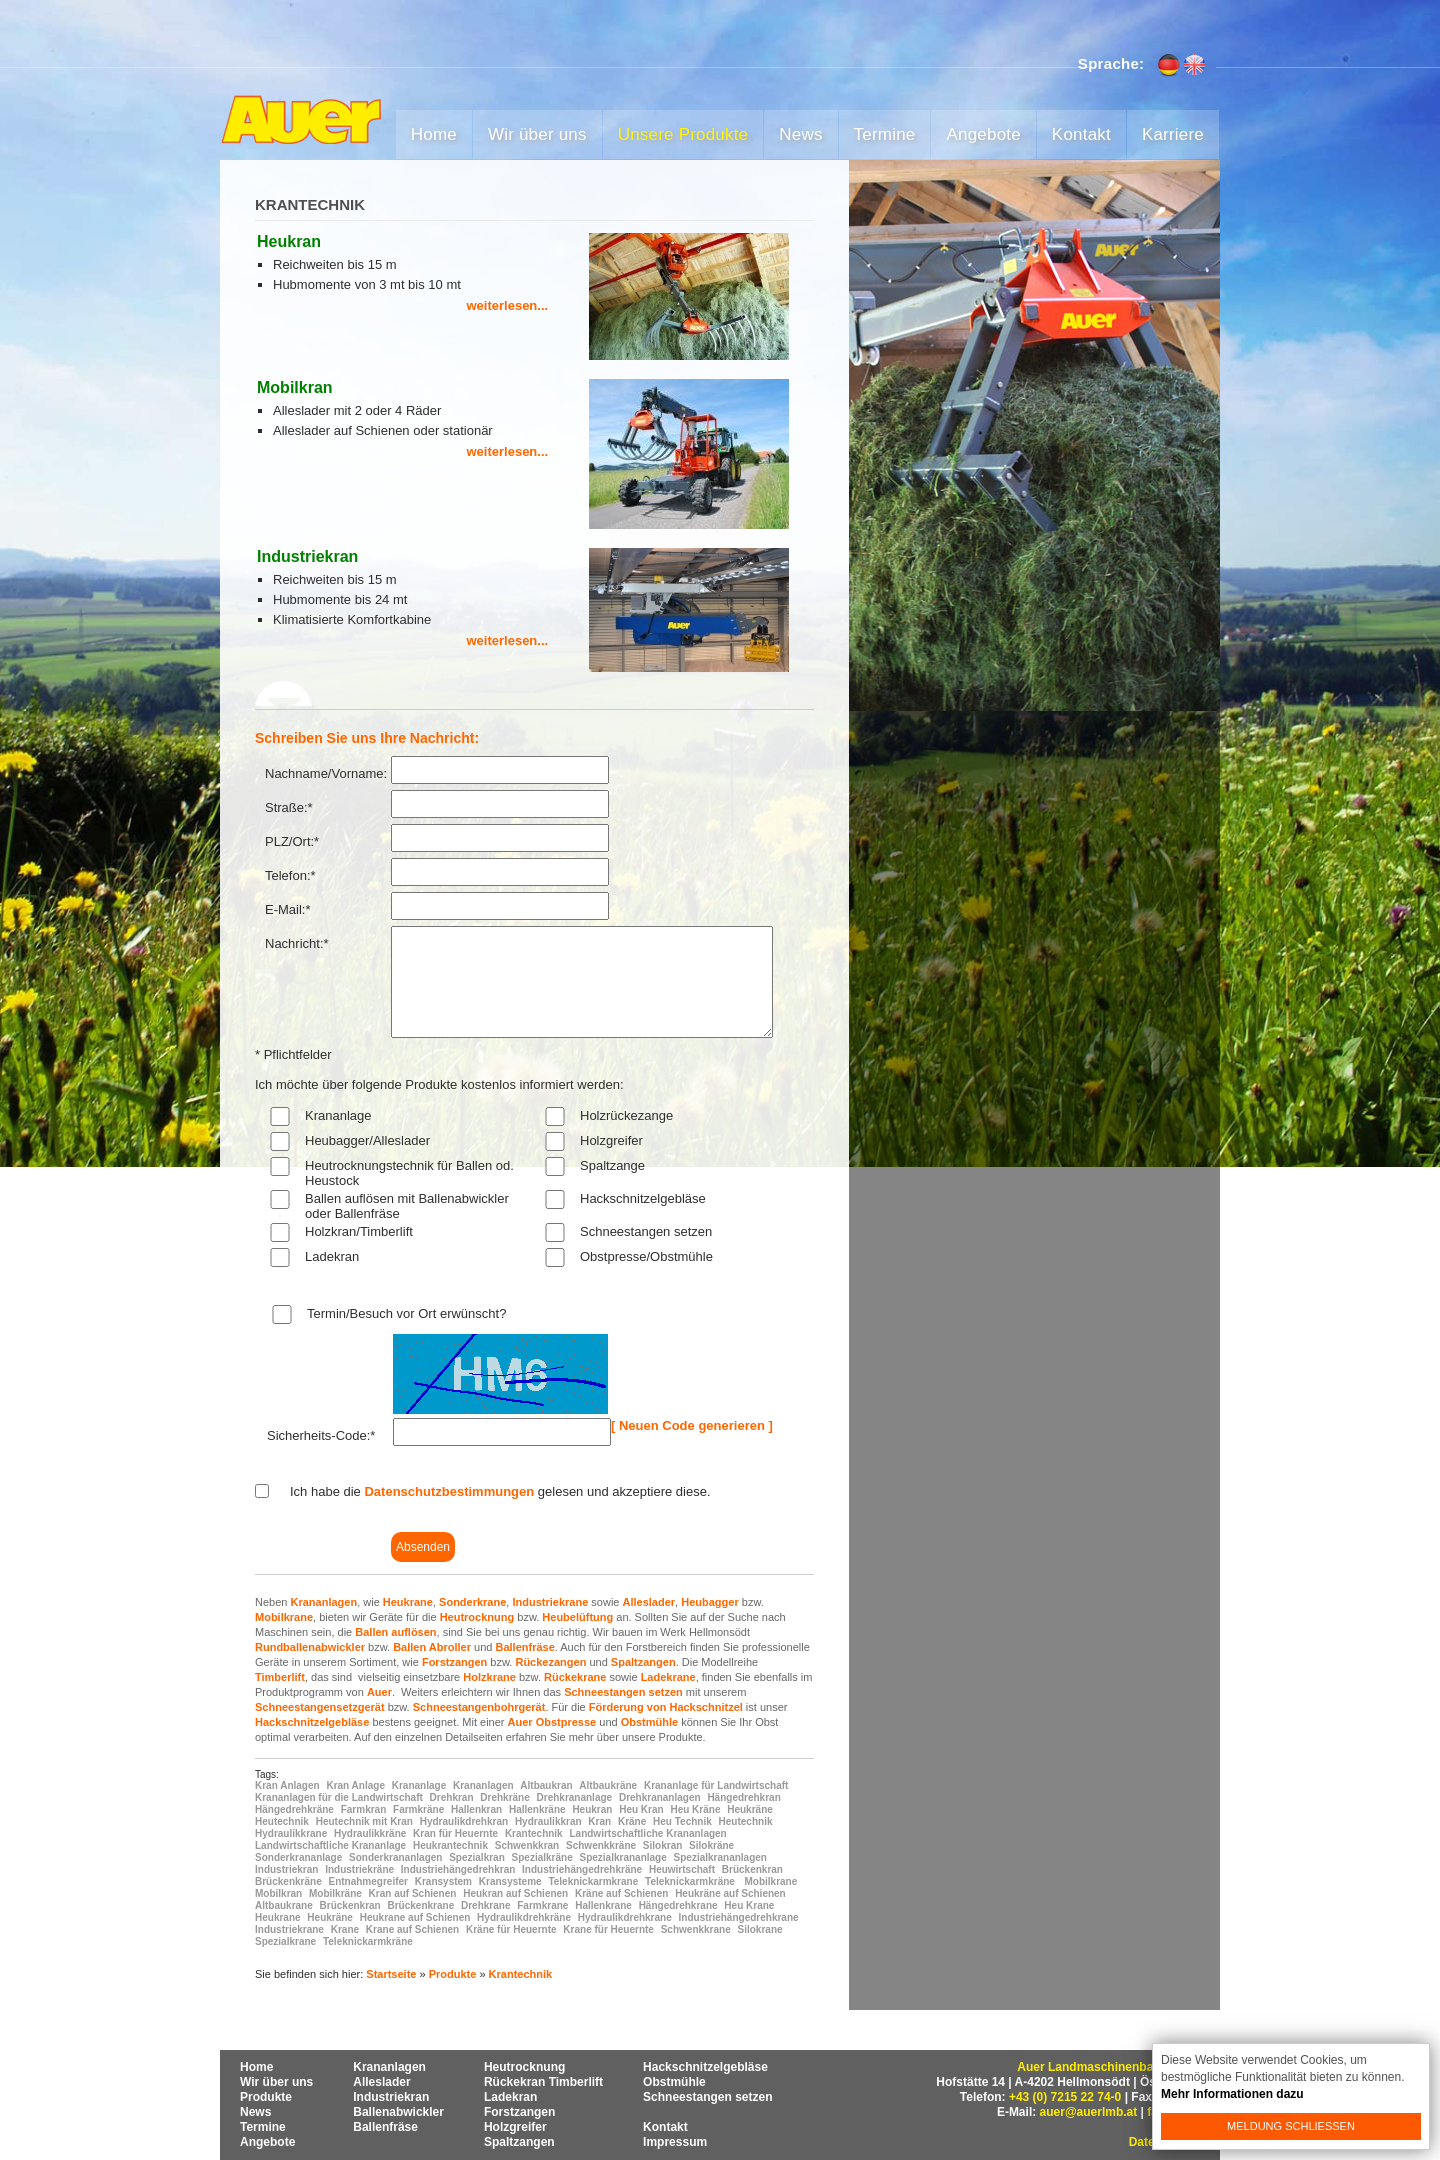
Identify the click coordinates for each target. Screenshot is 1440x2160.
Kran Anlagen (287, 1785)
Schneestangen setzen (646, 1231)
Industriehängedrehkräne (582, 1869)
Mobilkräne (335, 1893)
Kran (599, 1821)
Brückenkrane (421, 1905)
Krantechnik (534, 1833)
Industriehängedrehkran (458, 1869)
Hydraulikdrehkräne (524, 1917)
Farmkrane (542, 1905)
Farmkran (364, 1809)
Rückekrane (575, 1677)
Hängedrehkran (743, 1797)
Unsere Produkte (683, 134)
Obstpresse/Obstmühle (646, 1256)
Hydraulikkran (548, 1821)
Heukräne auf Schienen (730, 1893)
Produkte (453, 1974)
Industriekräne (359, 1869)
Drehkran (452, 1797)
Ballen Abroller (432, 1647)
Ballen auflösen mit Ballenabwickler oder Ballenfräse (407, 1206)
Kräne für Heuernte (511, 1929)
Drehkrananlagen (660, 1797)
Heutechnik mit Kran (364, 1821)
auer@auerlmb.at (1089, 2112)
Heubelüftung (577, 1617)
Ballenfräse (524, 1647)
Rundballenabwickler (310, 1647)
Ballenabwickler (398, 2112)
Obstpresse (566, 1722)
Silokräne (711, 1845)
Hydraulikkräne (370, 1833)
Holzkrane (489, 1677)
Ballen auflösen (395, 1632)
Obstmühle (649, 1722)
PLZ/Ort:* (292, 841)
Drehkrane (485, 1905)
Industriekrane (550, 1602)
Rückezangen (550, 1662)
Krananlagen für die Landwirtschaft (339, 1797)
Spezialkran (477, 1857)
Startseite (391, 1974)
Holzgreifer (611, 1140)
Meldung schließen (1291, 2126)
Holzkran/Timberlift (359, 1231)
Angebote (983, 134)
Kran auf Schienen (413, 1893)
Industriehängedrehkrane (739, 1917)
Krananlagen (323, 1602)
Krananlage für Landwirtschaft (716, 1785)
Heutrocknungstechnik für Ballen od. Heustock (409, 1173)
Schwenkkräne (601, 1845)
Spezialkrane (285, 1941)
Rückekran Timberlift (543, 2082)
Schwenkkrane (696, 1929)
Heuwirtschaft (682, 1869)
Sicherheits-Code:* (321, 1435)
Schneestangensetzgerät (320, 1707)
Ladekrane (668, 1677)
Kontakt (1081, 134)
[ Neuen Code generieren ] (692, 1425)
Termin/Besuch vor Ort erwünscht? (406, 1313)
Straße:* (289, 807)
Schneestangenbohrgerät (479, 1707)
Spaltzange (612, 1165)
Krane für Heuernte (608, 1929)
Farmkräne (418, 1809)
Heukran (592, 1809)
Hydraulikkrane (291, 1833)
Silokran (662, 1845)
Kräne (632, 1821)
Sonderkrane (472, 1602)
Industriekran (286, 1869)
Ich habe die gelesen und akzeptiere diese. (500, 1491)
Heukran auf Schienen (515, 1893)
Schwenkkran (527, 1845)
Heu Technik (682, 1821)
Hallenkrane (603, 1905)
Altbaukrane (284, 1905)
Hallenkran (476, 1809)
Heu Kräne (695, 1809)
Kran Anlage (355, 1785)
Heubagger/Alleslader (367, 1140)
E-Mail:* (288, 909)
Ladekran (332, 1256)
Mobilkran (278, 1893)
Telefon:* (290, 875)
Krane (345, 1929)
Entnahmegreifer (367, 1881)
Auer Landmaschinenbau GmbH (1108, 2067)
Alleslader (649, 1602)
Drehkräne (504, 1797)
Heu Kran (641, 1809)
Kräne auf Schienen (621, 1893)
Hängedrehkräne (294, 1809)
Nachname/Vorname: (326, 773)
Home (434, 134)
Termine (885, 134)
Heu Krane (749, 1905)
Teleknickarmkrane (593, 1881)
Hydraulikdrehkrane (625, 1917)
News (800, 134)
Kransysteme (510, 1881)
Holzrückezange (626, 1115)
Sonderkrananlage (298, 1857)
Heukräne (750, 1809)
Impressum (675, 2142)
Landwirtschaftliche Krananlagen (647, 1833)
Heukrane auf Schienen (415, 1917)
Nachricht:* (297, 943)
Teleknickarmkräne (690, 1881)
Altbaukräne (608, 1785)
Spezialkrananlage (623, 1857)
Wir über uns (537, 134)
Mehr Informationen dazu (1232, 2094)
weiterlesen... (508, 305)
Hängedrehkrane (678, 1905)
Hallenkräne (537, 1809)
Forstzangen (454, 1662)
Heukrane (408, 1602)
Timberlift (280, 1677)
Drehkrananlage (575, 1797)
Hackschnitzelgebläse (643, 1198)
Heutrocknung (477, 1617)
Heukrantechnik (450, 1845)
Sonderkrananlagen (395, 1857)
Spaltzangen (643, 1662)
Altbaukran (546, 1785)
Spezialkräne (542, 1857)
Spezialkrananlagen (720, 1857)
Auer (379, 1692)
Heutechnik (282, 1821)
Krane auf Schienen (412, 1929)
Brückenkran (752, 1869)
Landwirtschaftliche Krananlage (330, 1845)
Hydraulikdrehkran (464, 1821)
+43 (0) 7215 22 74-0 (1065, 2097)
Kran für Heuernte (455, 1833)
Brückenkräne (288, 1881)
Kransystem (443, 1881)
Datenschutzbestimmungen (449, 1491)
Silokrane (760, 1929)
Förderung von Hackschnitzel (666, 1707)
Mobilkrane (284, 1617)
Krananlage (338, 1115)
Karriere (1173, 134)
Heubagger (709, 1602)
